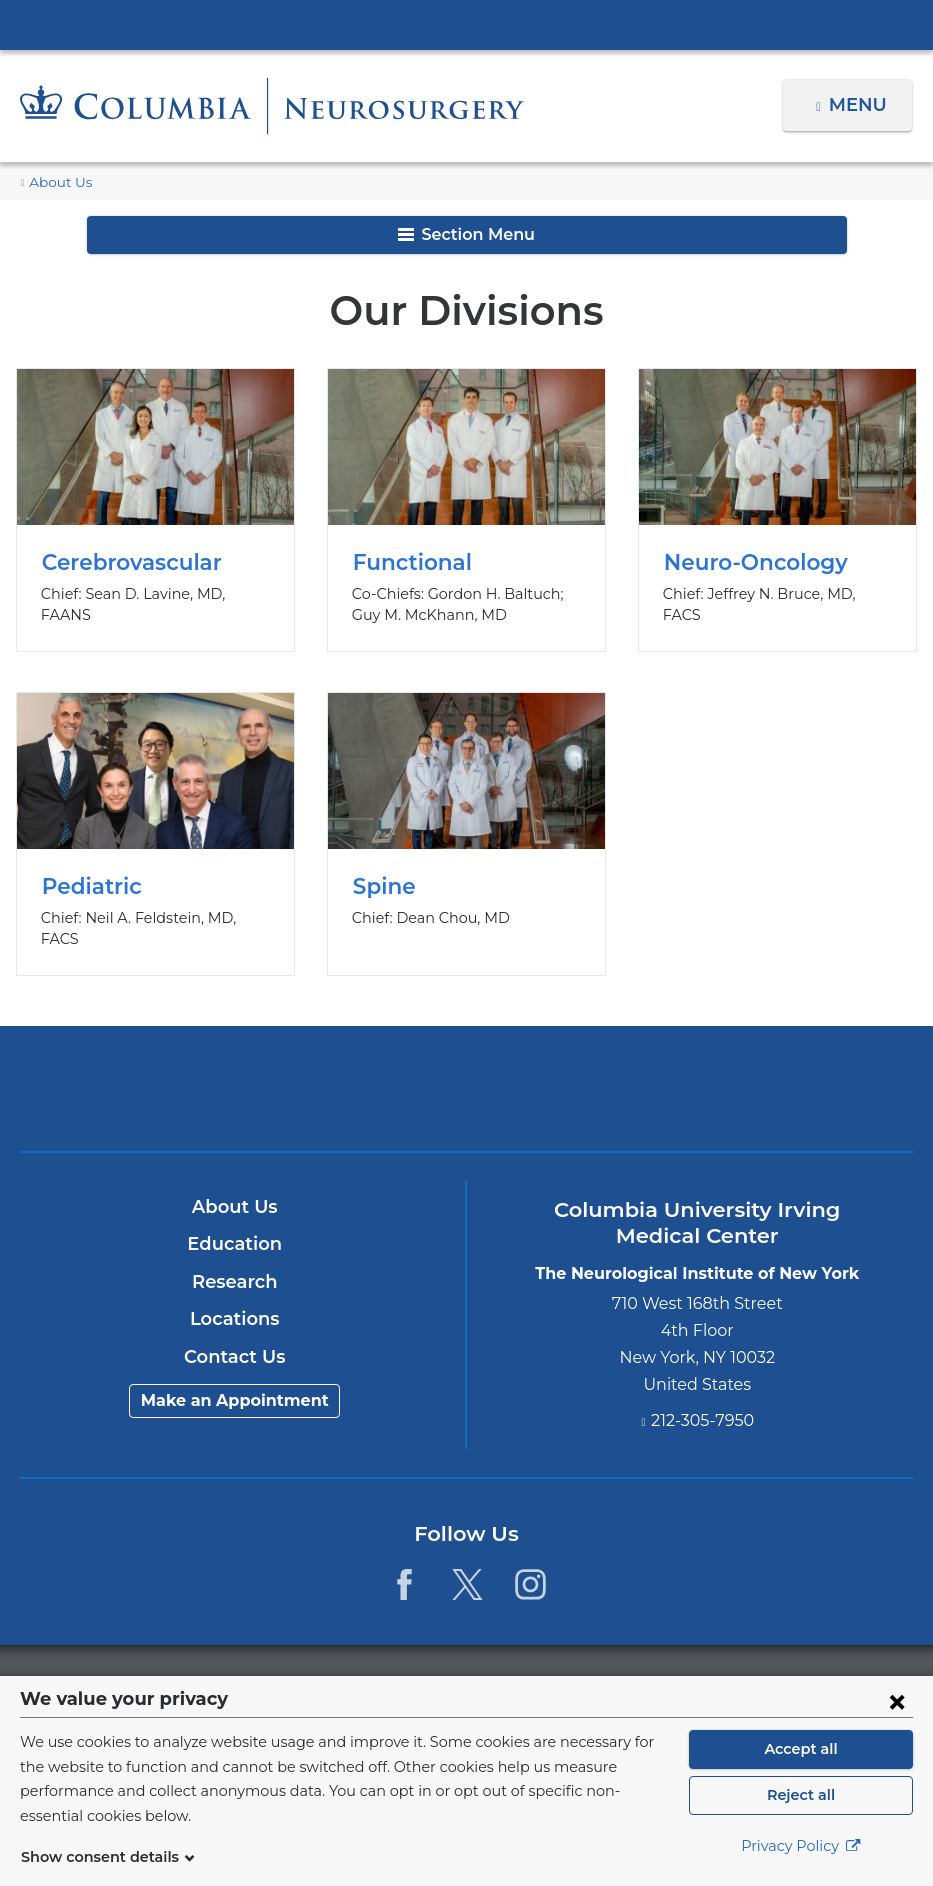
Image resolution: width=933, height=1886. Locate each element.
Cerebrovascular (155, 510)
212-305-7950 (703, 1398)
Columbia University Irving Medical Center (467, 24)
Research (234, 1260)
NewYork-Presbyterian (467, 1078)
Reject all (800, 1806)
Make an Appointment (235, 1379)
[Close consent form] (897, 1712)
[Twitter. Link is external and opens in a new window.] (467, 1562)
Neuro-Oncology (777, 510)
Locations (234, 1298)
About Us (57, 182)
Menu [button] (860, 105)
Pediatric (155, 823)
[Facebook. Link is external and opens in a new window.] (404, 1562)
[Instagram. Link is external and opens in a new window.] (530, 1562)
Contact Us (234, 1335)
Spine (466, 823)
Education (234, 1223)
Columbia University (506, 1662)
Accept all (801, 1760)
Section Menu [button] (466, 234)
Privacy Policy (801, 1857)
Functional (466, 510)
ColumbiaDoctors (759, 1066)
